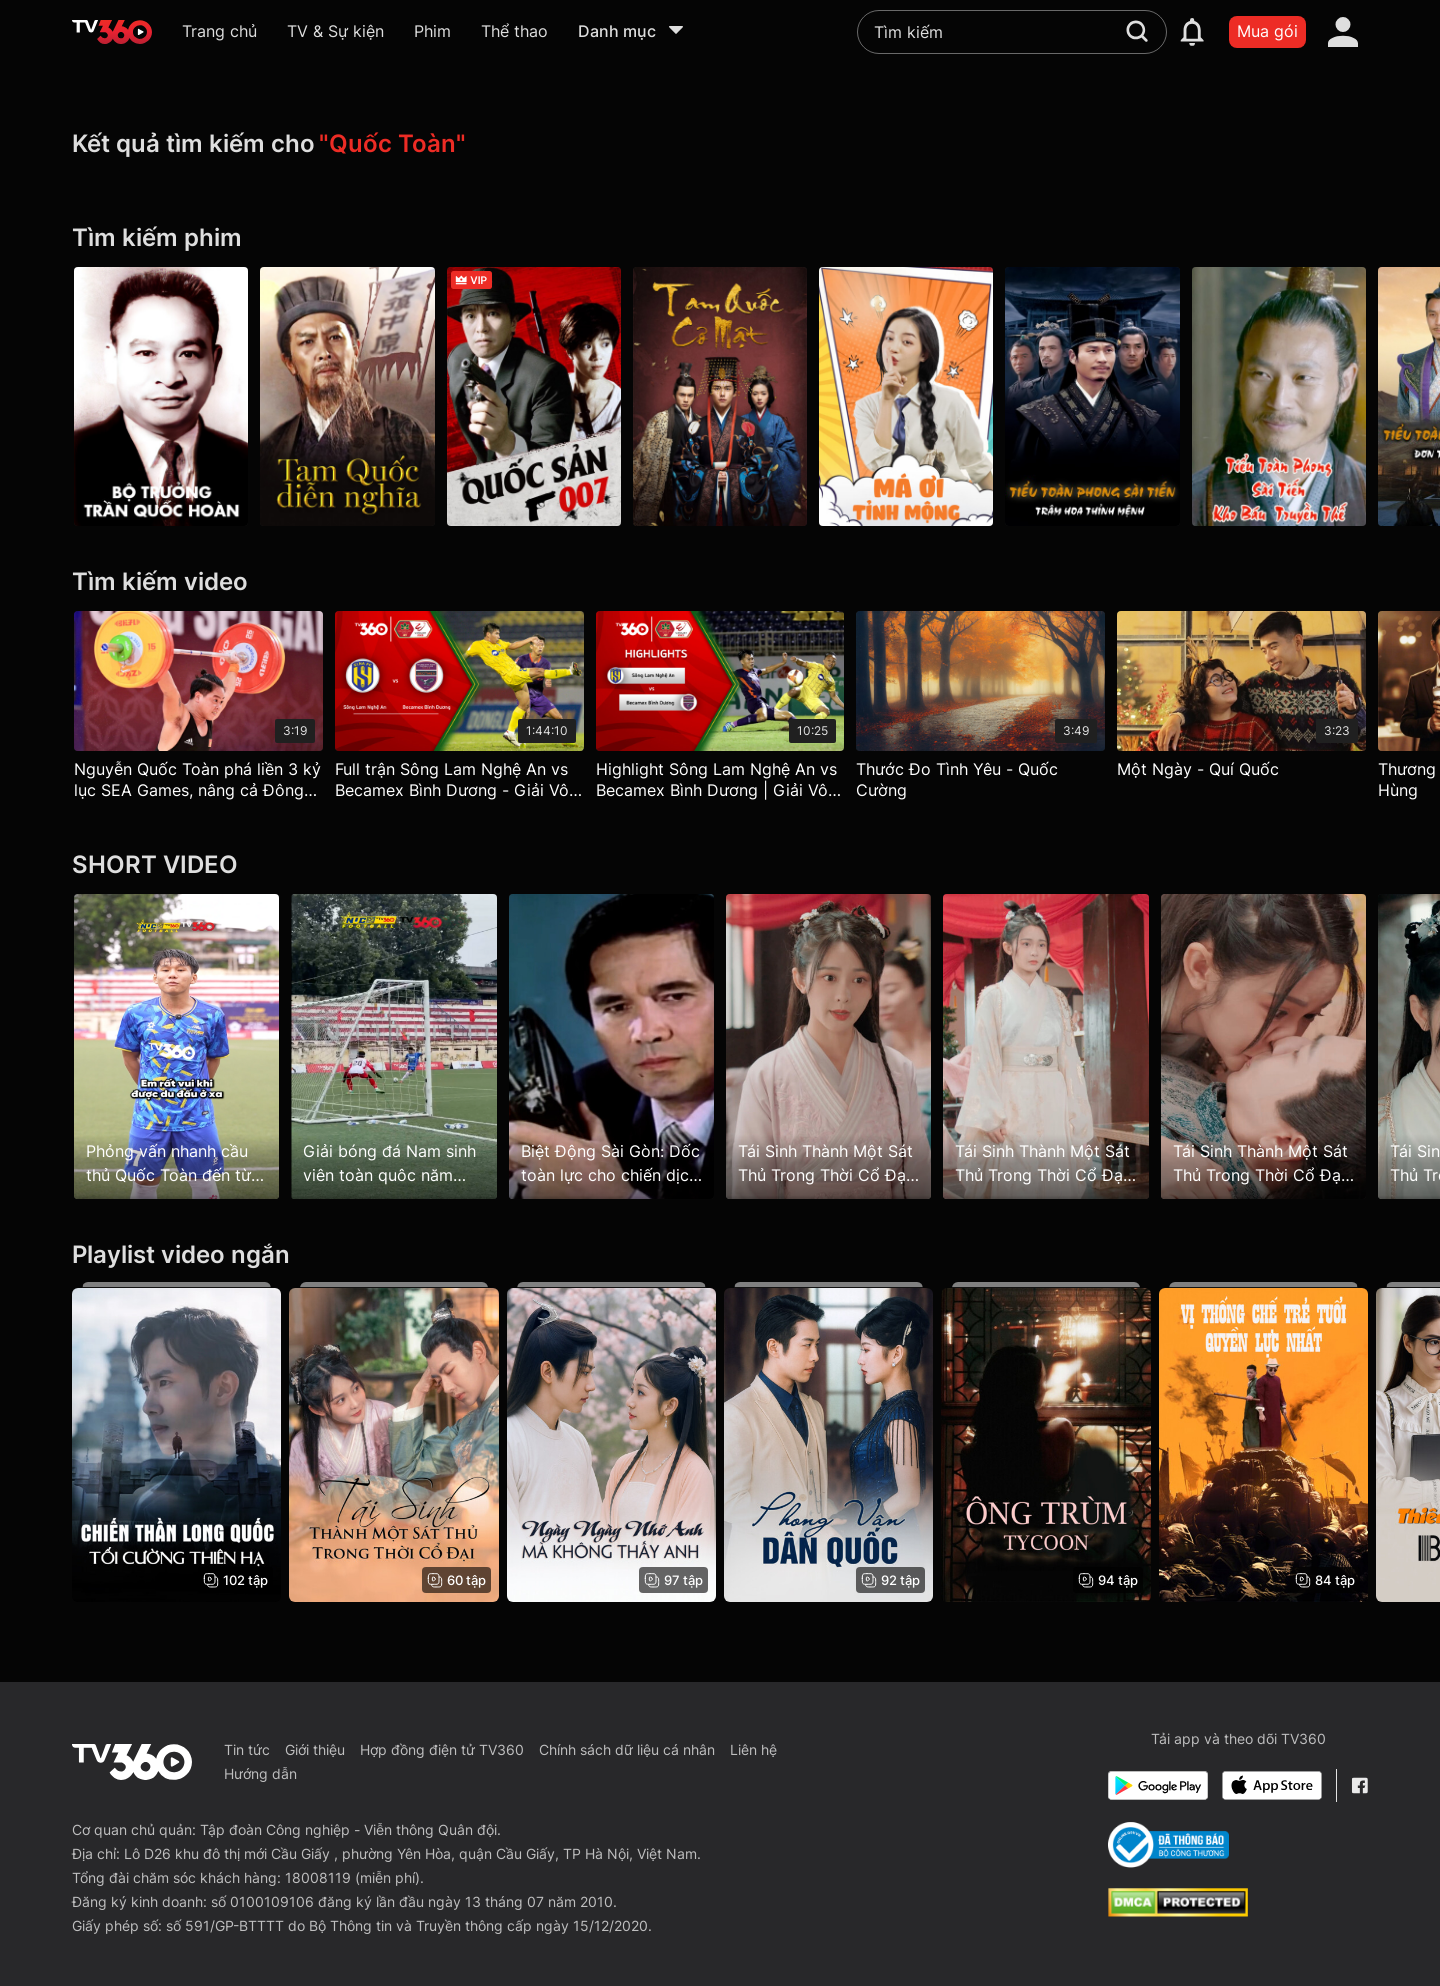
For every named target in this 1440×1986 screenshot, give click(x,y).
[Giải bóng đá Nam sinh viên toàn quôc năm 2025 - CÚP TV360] (393, 1047)
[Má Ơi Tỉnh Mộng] (906, 396)
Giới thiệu (315, 1749)
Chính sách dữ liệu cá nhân (627, 1749)
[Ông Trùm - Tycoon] (1045, 1442)
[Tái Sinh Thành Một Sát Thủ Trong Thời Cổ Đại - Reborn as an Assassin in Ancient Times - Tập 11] (828, 1047)
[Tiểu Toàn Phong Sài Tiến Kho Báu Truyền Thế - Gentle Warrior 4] (1279, 396)
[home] (112, 32)
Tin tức (247, 1749)
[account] (1343, 32)
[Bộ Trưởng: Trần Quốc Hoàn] (161, 396)
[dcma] (1178, 1911)
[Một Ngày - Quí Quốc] (1241, 699)
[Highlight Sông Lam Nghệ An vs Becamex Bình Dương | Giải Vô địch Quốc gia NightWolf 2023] (720, 710)
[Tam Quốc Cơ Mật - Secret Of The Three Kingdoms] (720, 396)
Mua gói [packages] (1267, 31)
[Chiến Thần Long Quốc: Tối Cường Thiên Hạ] (176, 1442)
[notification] (1192, 32)
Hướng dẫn (260, 1773)
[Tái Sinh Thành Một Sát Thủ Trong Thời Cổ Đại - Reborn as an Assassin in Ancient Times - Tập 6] (1263, 1047)
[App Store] (1272, 1785)
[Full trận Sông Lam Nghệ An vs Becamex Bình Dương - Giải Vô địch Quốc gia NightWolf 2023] (459, 710)
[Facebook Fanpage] (1359, 1785)
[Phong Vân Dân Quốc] (828, 1442)
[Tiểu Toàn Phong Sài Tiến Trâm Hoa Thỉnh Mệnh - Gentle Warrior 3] (1092, 396)
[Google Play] (1158, 1785)
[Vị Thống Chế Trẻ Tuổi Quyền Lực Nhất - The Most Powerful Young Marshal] (1263, 1442)
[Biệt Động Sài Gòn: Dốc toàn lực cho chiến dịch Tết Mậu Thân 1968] (611, 1047)
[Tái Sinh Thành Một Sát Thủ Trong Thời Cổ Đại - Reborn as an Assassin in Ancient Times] (393, 1442)
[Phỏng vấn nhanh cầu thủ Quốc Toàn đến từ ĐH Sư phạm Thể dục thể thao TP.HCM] (176, 1047)
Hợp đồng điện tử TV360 (442, 1749)
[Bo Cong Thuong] (1168, 1845)
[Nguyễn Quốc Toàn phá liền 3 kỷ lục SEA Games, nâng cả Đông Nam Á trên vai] (198, 710)
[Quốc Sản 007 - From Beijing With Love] (534, 396)
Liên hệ (753, 1749)
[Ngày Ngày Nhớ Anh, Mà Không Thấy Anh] (611, 1442)
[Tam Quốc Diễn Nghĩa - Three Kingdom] (347, 396)
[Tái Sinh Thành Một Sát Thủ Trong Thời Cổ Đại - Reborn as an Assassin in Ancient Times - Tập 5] (1045, 1047)
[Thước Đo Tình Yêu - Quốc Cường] (980, 710)
